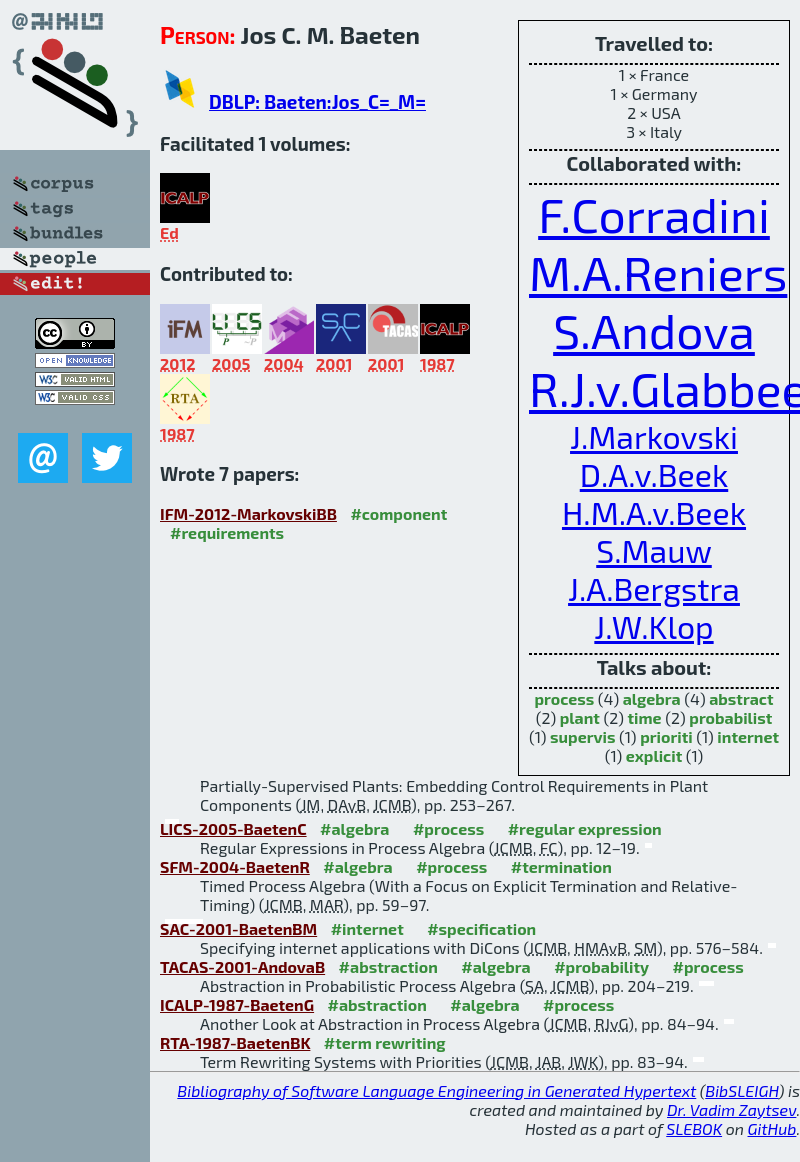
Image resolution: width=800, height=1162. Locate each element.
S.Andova (654, 330)
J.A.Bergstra (654, 588)
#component (398, 513)
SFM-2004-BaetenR (235, 866)
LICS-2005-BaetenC (233, 828)
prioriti (666, 736)
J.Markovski (654, 436)
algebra (652, 698)
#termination (561, 866)
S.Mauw (654, 550)
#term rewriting (385, 1042)
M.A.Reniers (658, 272)
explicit (654, 755)
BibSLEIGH (741, 1090)
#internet (367, 928)
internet (748, 736)
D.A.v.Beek (654, 474)
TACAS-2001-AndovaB (242, 966)
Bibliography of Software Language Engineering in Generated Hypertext (436, 1090)
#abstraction (388, 966)
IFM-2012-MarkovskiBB (248, 513)
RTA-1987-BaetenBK (235, 1042)
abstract (741, 698)
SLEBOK (694, 1128)
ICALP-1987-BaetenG (237, 1004)
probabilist (730, 717)
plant (580, 717)
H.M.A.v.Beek (654, 512)
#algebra (354, 828)
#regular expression (585, 828)
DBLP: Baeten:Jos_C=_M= (317, 101)
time (645, 717)
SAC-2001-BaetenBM (238, 928)
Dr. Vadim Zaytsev (731, 1109)
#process (448, 828)
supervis (582, 736)
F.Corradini (654, 214)
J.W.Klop (653, 626)
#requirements (227, 532)
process (564, 698)
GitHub (772, 1128)
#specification (481, 928)
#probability (601, 966)
